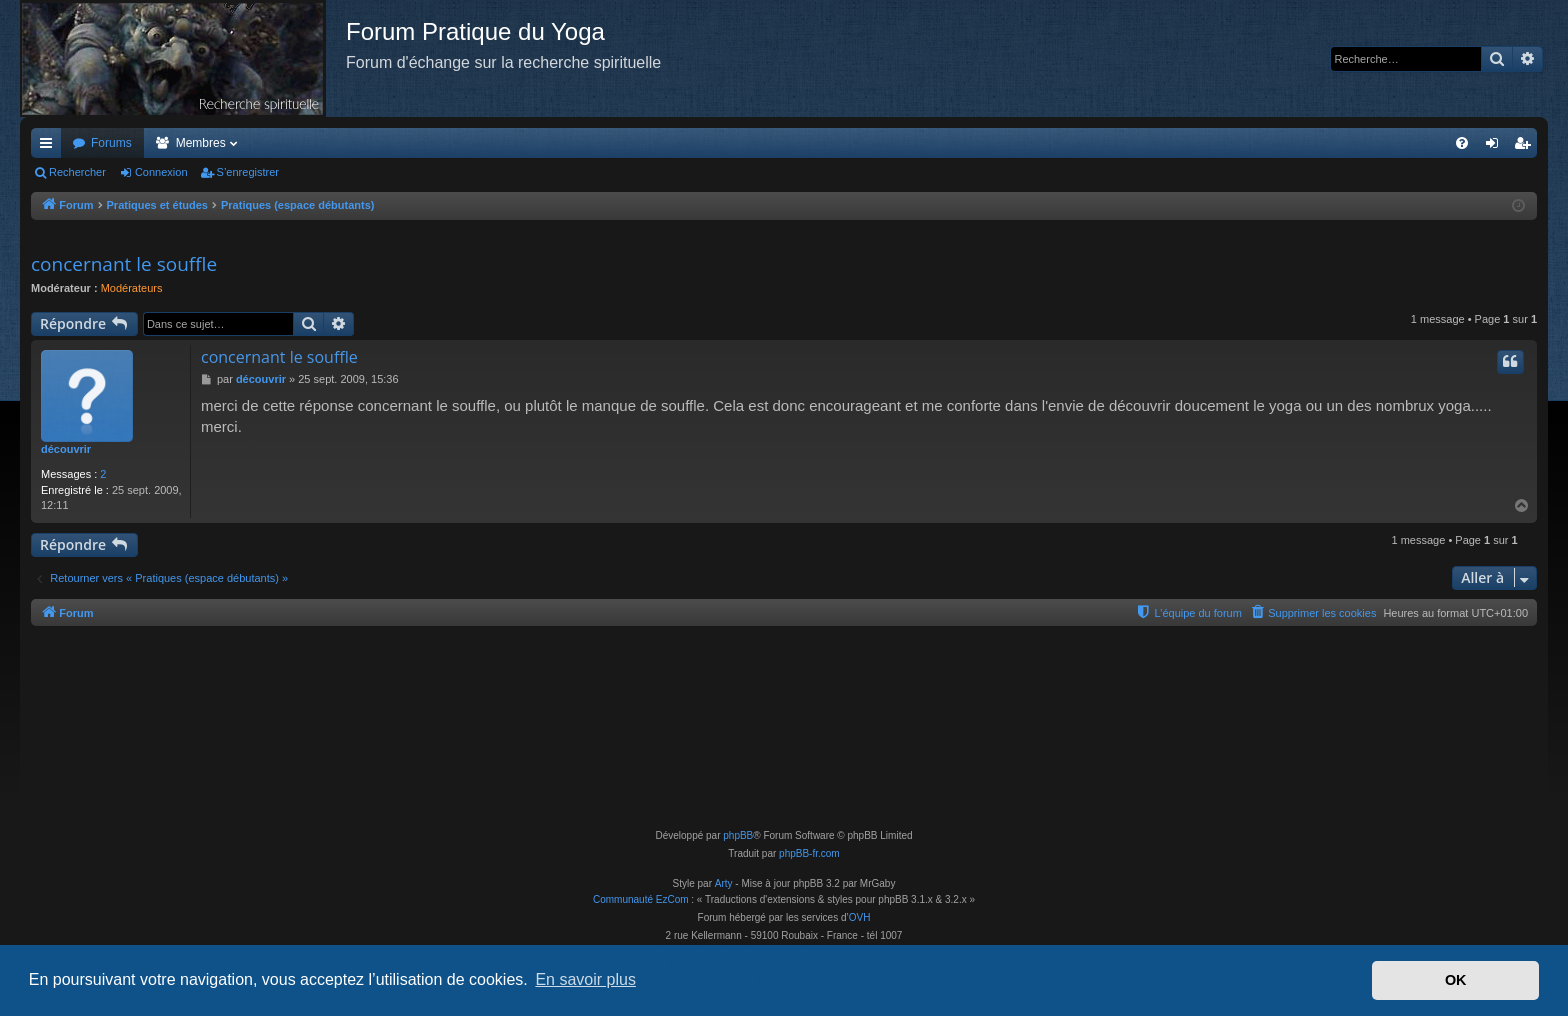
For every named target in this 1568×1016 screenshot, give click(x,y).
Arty (724, 883)
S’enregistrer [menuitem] (1526, 147)
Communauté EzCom (641, 899)
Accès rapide (50, 147)
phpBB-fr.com (809, 853)
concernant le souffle (124, 264)
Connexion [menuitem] (1496, 147)
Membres (201, 143)
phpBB (738, 835)
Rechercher (77, 172)
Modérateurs (132, 288)
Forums (111, 143)
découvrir (66, 449)
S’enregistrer (248, 172)
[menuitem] (1462, 143)
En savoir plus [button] (585, 979)
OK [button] (1456, 980)
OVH (860, 917)
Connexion (161, 172)
